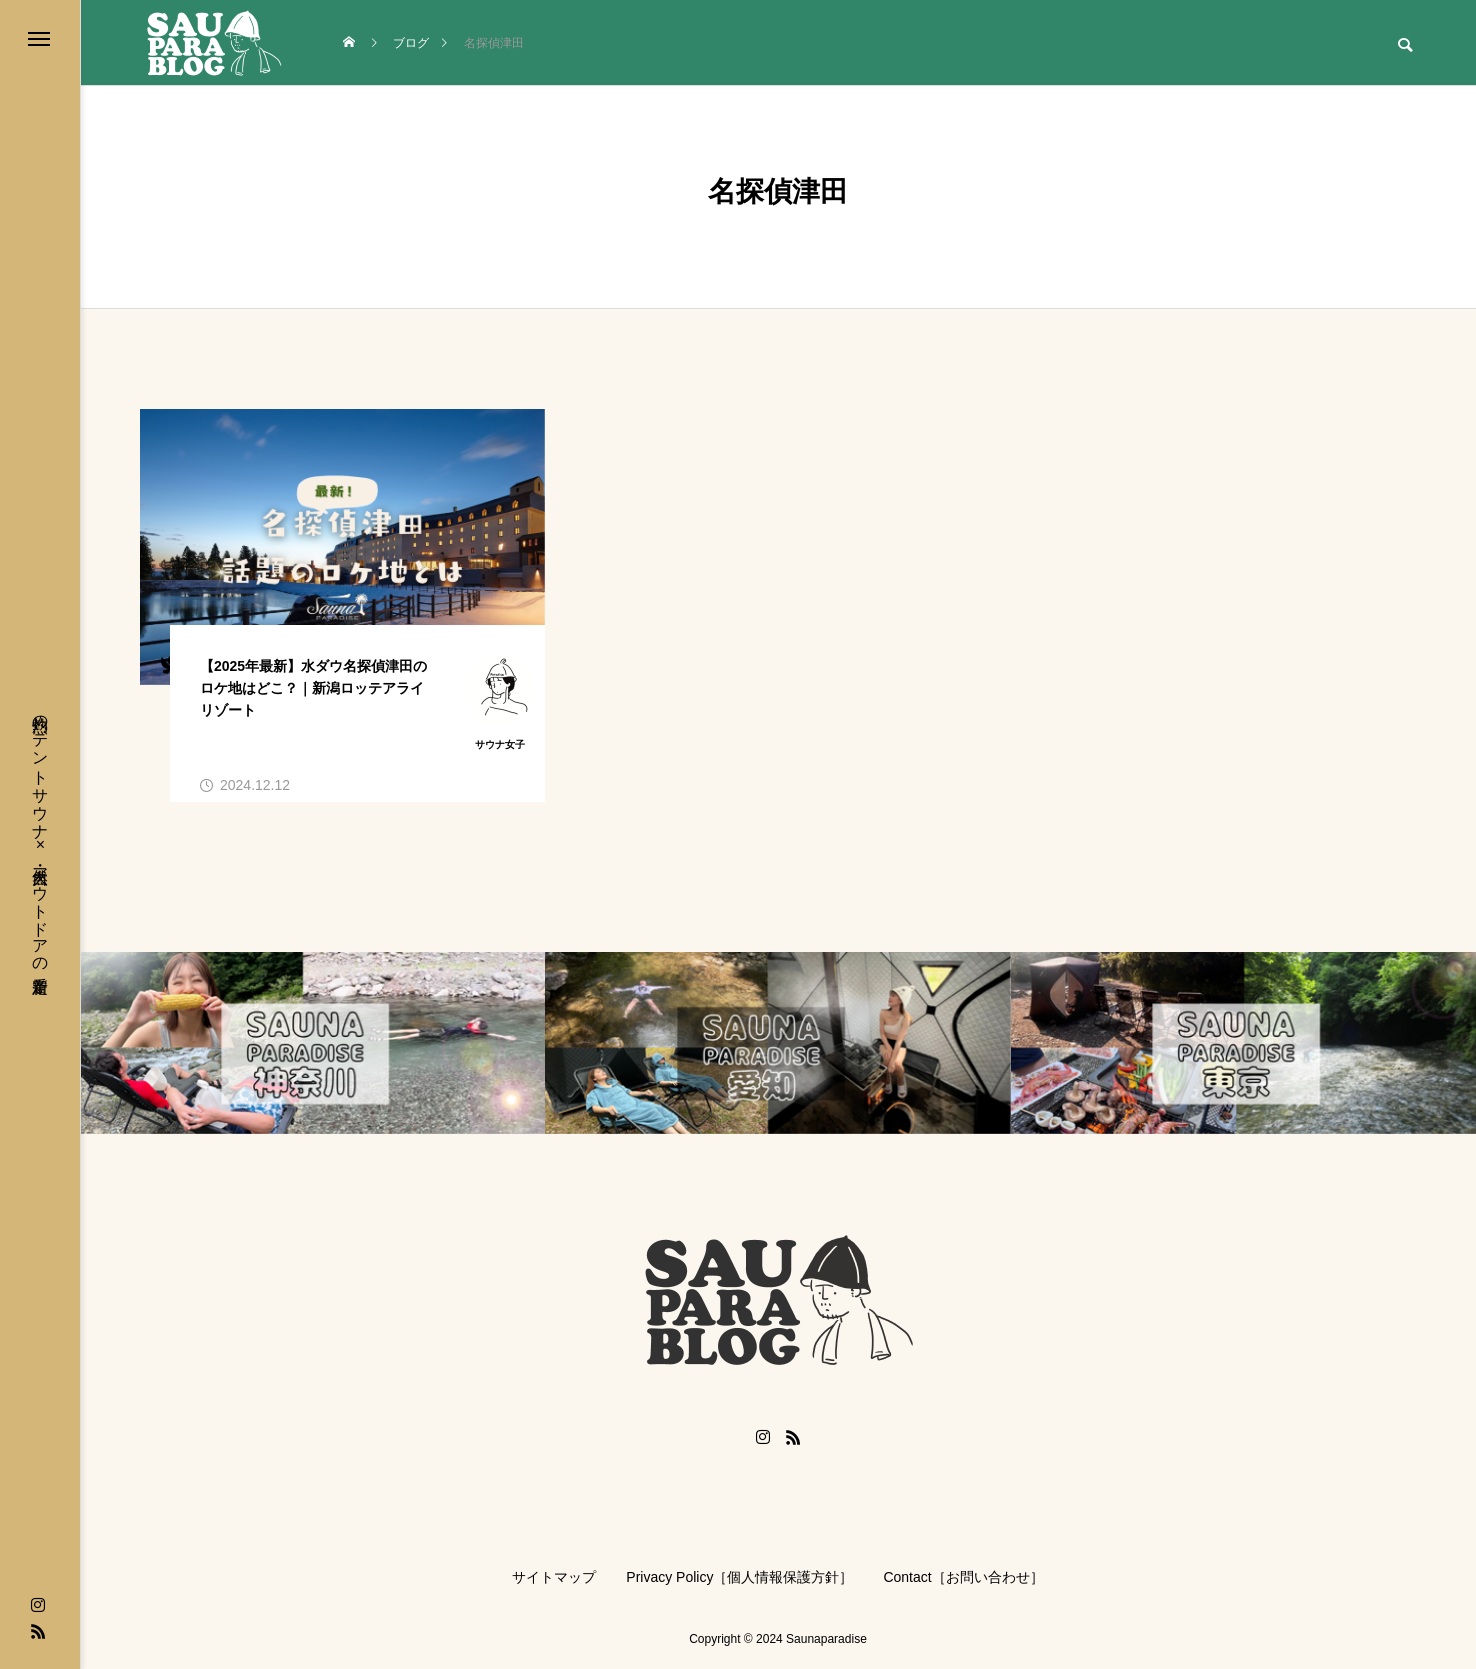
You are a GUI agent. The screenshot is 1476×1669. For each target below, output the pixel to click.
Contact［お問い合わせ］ (963, 1577)
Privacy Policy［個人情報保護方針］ (739, 1577)
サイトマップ (554, 1577)
